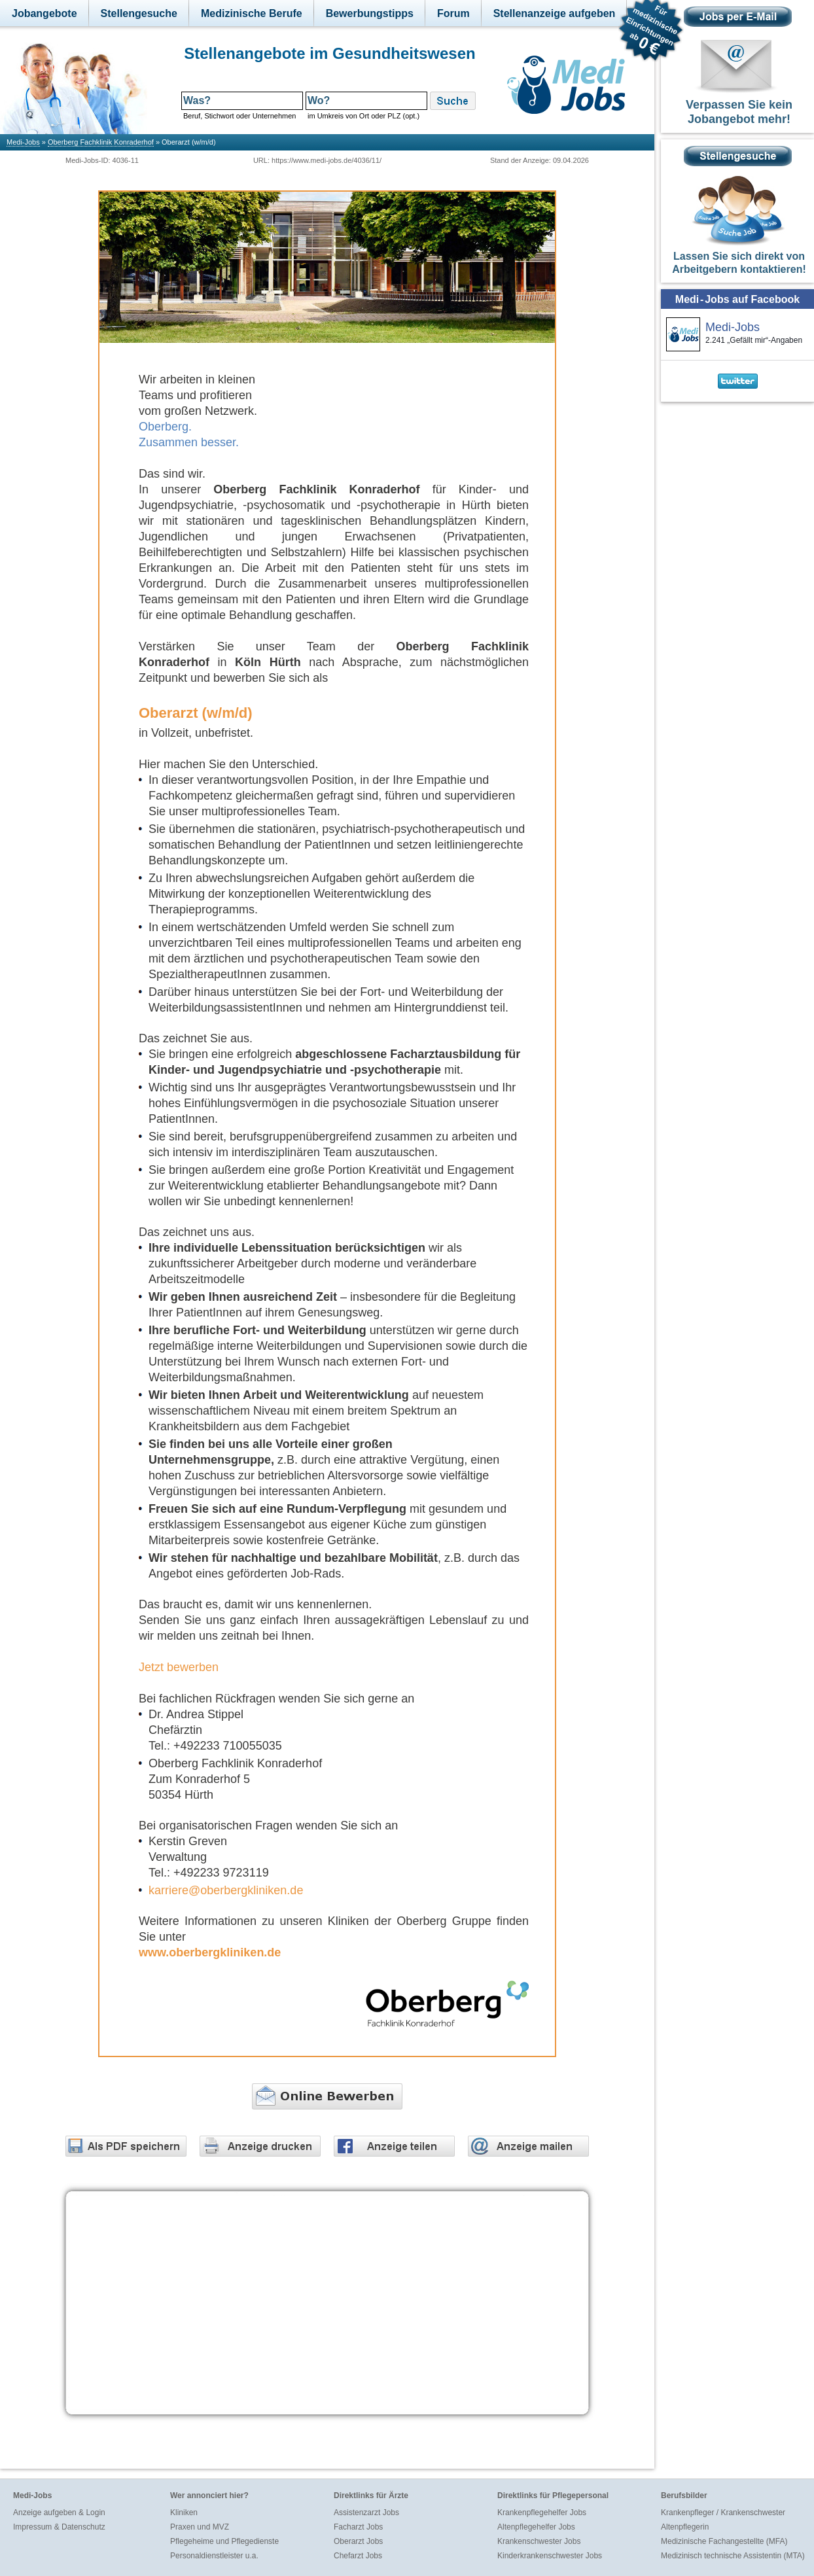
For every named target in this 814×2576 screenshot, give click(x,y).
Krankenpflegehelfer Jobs (541, 2512)
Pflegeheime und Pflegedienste (224, 2541)
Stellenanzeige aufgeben (554, 13)
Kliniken (184, 2512)
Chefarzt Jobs (358, 2555)
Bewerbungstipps (370, 13)
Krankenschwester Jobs (538, 2541)
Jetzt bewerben (179, 1667)
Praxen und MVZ (199, 2527)
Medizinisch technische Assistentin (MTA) (733, 2555)
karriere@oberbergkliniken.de (226, 1890)
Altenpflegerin (685, 2527)
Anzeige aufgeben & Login (59, 2512)
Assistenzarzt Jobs (366, 2512)
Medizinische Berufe (251, 13)
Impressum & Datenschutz (59, 2527)
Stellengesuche (139, 13)
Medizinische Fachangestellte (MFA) (724, 2541)
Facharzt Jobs (358, 2527)
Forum (453, 13)
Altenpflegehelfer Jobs (536, 2527)
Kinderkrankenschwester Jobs (549, 2555)
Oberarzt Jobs (358, 2541)
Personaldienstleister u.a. (214, 2555)
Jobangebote (44, 13)
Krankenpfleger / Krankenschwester (723, 2512)
